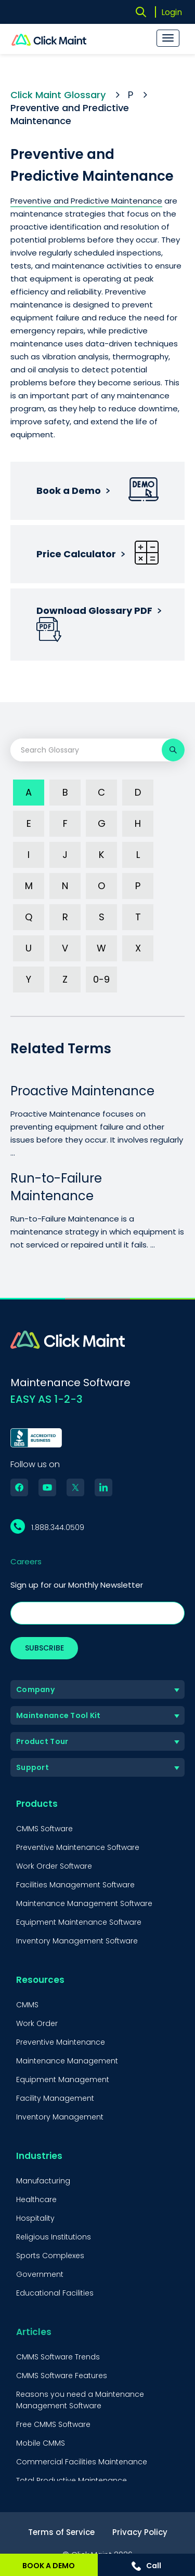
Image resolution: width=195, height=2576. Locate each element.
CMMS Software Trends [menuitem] (58, 2357)
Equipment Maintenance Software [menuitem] (78, 1922)
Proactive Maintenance (82, 1090)
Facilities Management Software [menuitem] (75, 1885)
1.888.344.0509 (57, 1527)
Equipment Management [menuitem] (62, 2079)
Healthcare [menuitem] (36, 2199)
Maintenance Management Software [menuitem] (84, 1903)
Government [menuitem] (39, 2274)
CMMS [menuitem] (27, 2005)
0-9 (101, 979)
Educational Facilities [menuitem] (55, 2293)
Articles (33, 2332)
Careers (26, 1561)
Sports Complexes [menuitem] (50, 2255)
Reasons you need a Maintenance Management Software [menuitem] (80, 2400)
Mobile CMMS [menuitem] (40, 2443)
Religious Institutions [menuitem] (53, 2237)
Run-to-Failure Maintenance (56, 1187)
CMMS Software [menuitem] (44, 1828)
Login (171, 12)
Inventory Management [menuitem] (59, 2117)
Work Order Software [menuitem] (54, 1866)
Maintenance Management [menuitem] (67, 2061)
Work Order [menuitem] (37, 2023)
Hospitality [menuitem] (35, 2218)
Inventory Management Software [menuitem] (77, 1941)
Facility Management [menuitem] (55, 2098)
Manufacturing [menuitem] (43, 2181)
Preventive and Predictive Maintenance (86, 200)
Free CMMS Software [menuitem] (53, 2424)
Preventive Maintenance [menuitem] (60, 2042)
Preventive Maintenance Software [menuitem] (77, 1847)
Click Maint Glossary (58, 94)
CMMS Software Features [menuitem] (61, 2375)
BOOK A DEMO (48, 2565)
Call (146, 2565)
